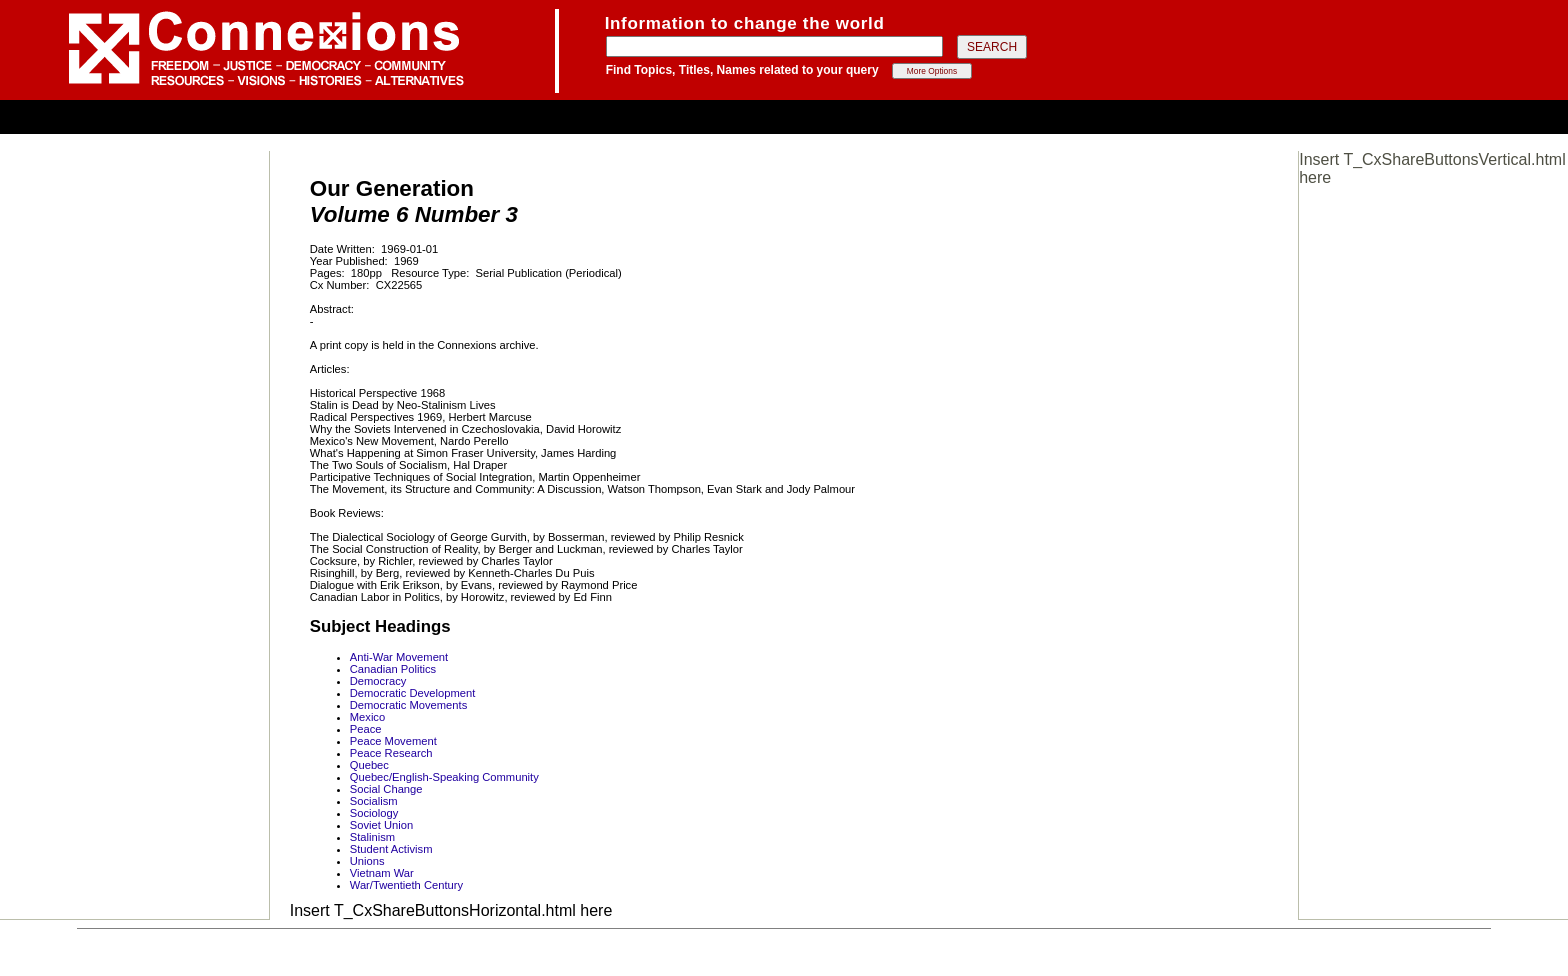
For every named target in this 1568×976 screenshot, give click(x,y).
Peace (366, 729)
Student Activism (391, 849)
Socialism (374, 801)
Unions (367, 861)
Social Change (386, 789)
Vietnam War (382, 873)
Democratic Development (413, 693)
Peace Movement (393, 741)
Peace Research (391, 753)
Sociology (374, 813)
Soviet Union (381, 825)
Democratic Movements (409, 705)
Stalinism (372, 837)
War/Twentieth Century (406, 885)
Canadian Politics (393, 669)
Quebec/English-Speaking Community (444, 777)
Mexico (367, 717)
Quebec (369, 765)
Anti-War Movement (399, 657)
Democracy (378, 681)
